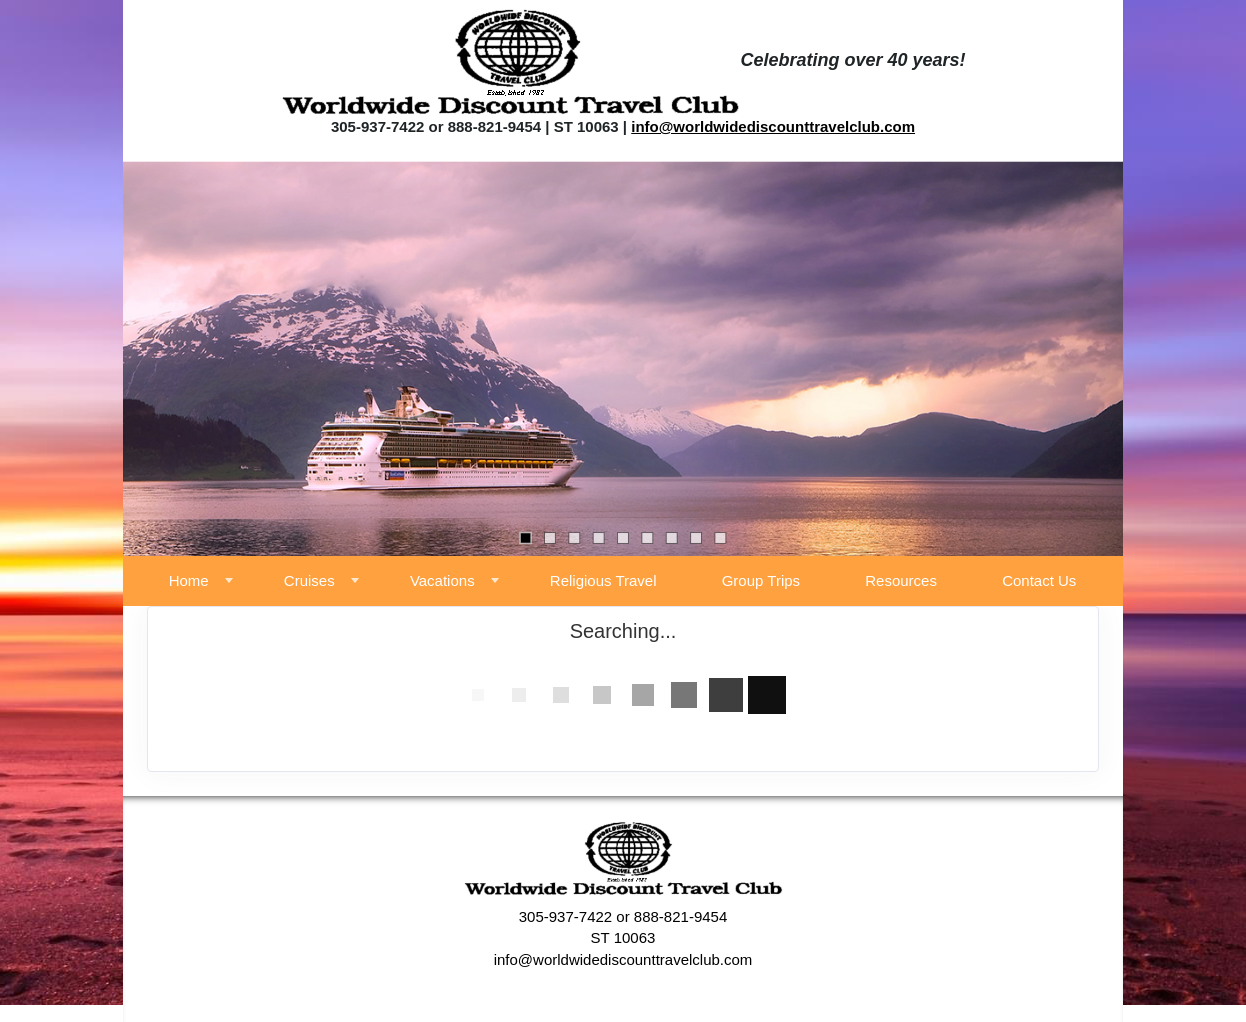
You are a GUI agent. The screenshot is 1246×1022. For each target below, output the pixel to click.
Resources (901, 580)
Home (189, 580)
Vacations (442, 580)
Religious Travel (603, 580)
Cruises (309, 580)
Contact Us (1039, 580)
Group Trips (761, 580)
